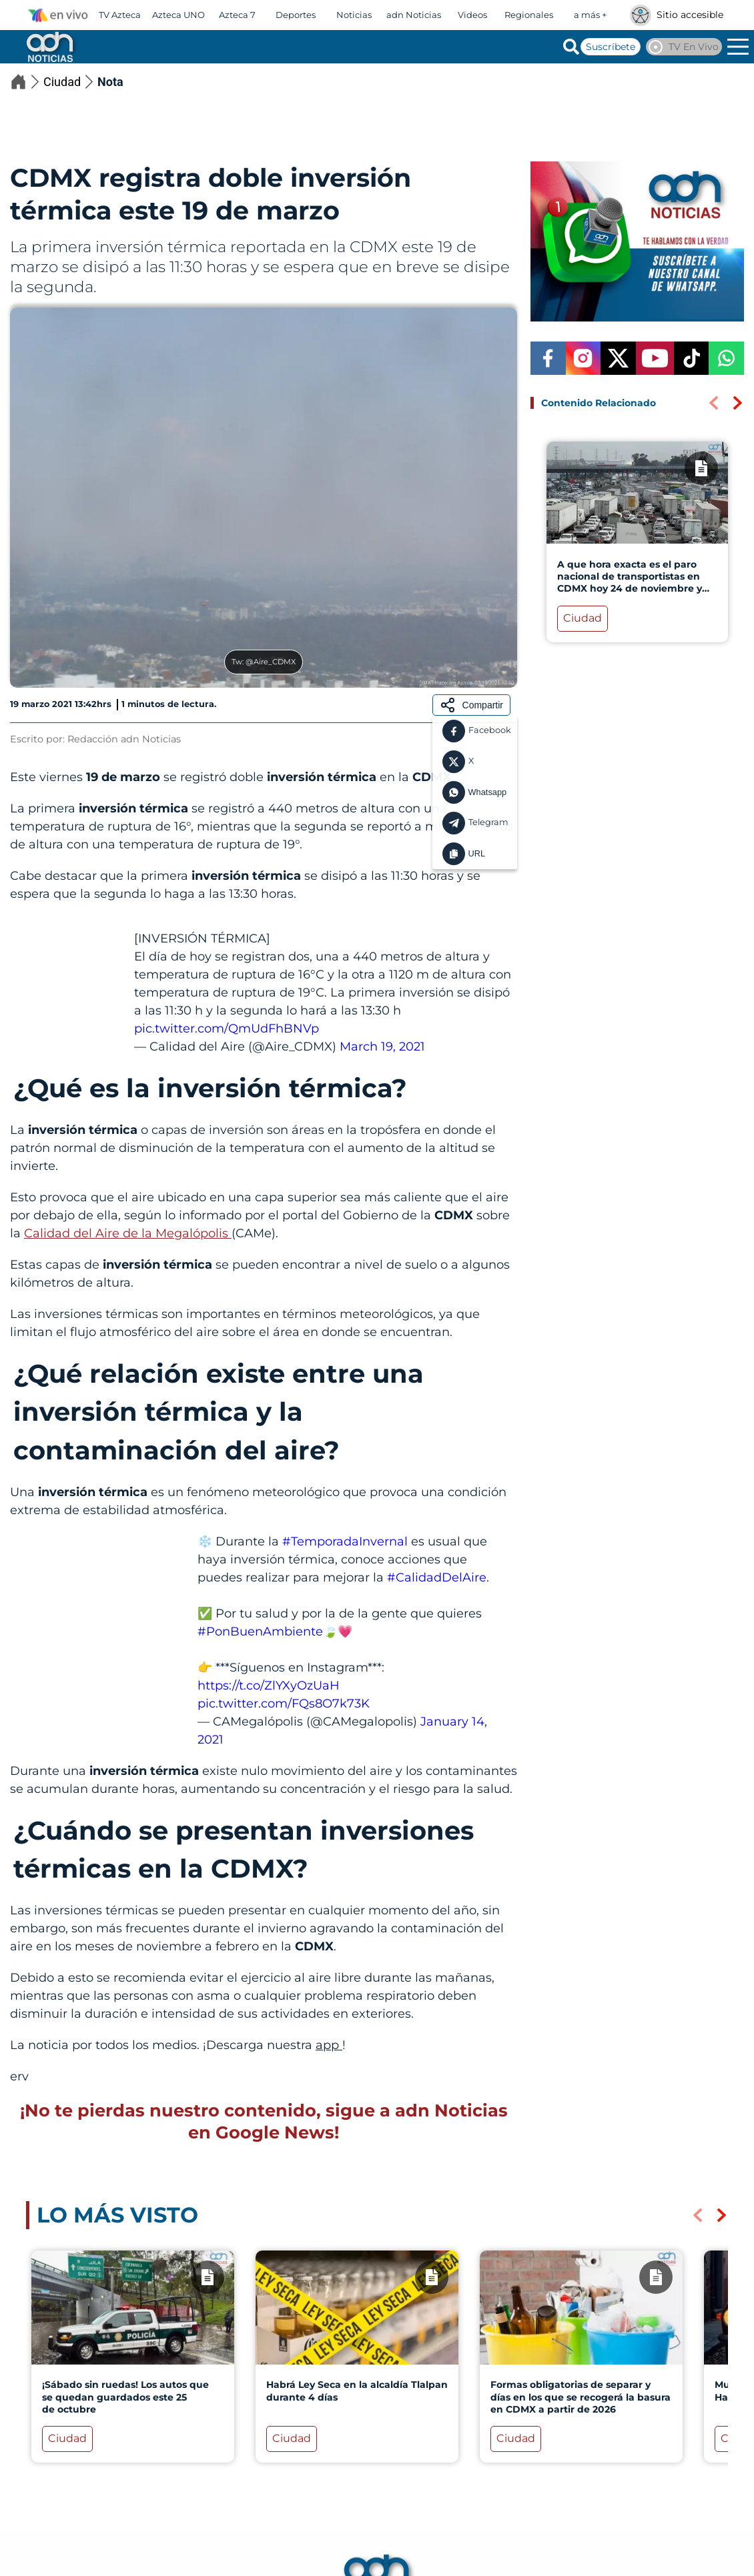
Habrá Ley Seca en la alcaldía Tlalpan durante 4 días (357, 2391)
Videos (472, 14)
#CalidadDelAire (436, 1577)
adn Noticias (413, 14)
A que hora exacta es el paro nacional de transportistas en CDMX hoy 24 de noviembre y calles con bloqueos (629, 582)
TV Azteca (120, 14)
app (329, 2045)
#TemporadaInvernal (345, 1541)
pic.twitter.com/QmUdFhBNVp (226, 1028)
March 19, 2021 (382, 1046)
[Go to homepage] (48, 46)
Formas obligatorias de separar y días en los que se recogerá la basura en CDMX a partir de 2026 (580, 2397)
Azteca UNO (178, 14)
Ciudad (70, 81)
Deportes (296, 14)
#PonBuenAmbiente (260, 1631)
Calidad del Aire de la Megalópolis (128, 1233)
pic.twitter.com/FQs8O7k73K (284, 1703)
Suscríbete (610, 47)
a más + (590, 14)
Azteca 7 (237, 14)
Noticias (354, 14)
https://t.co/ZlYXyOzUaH (269, 1685)
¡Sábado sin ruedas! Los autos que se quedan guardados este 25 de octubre (125, 2397)
